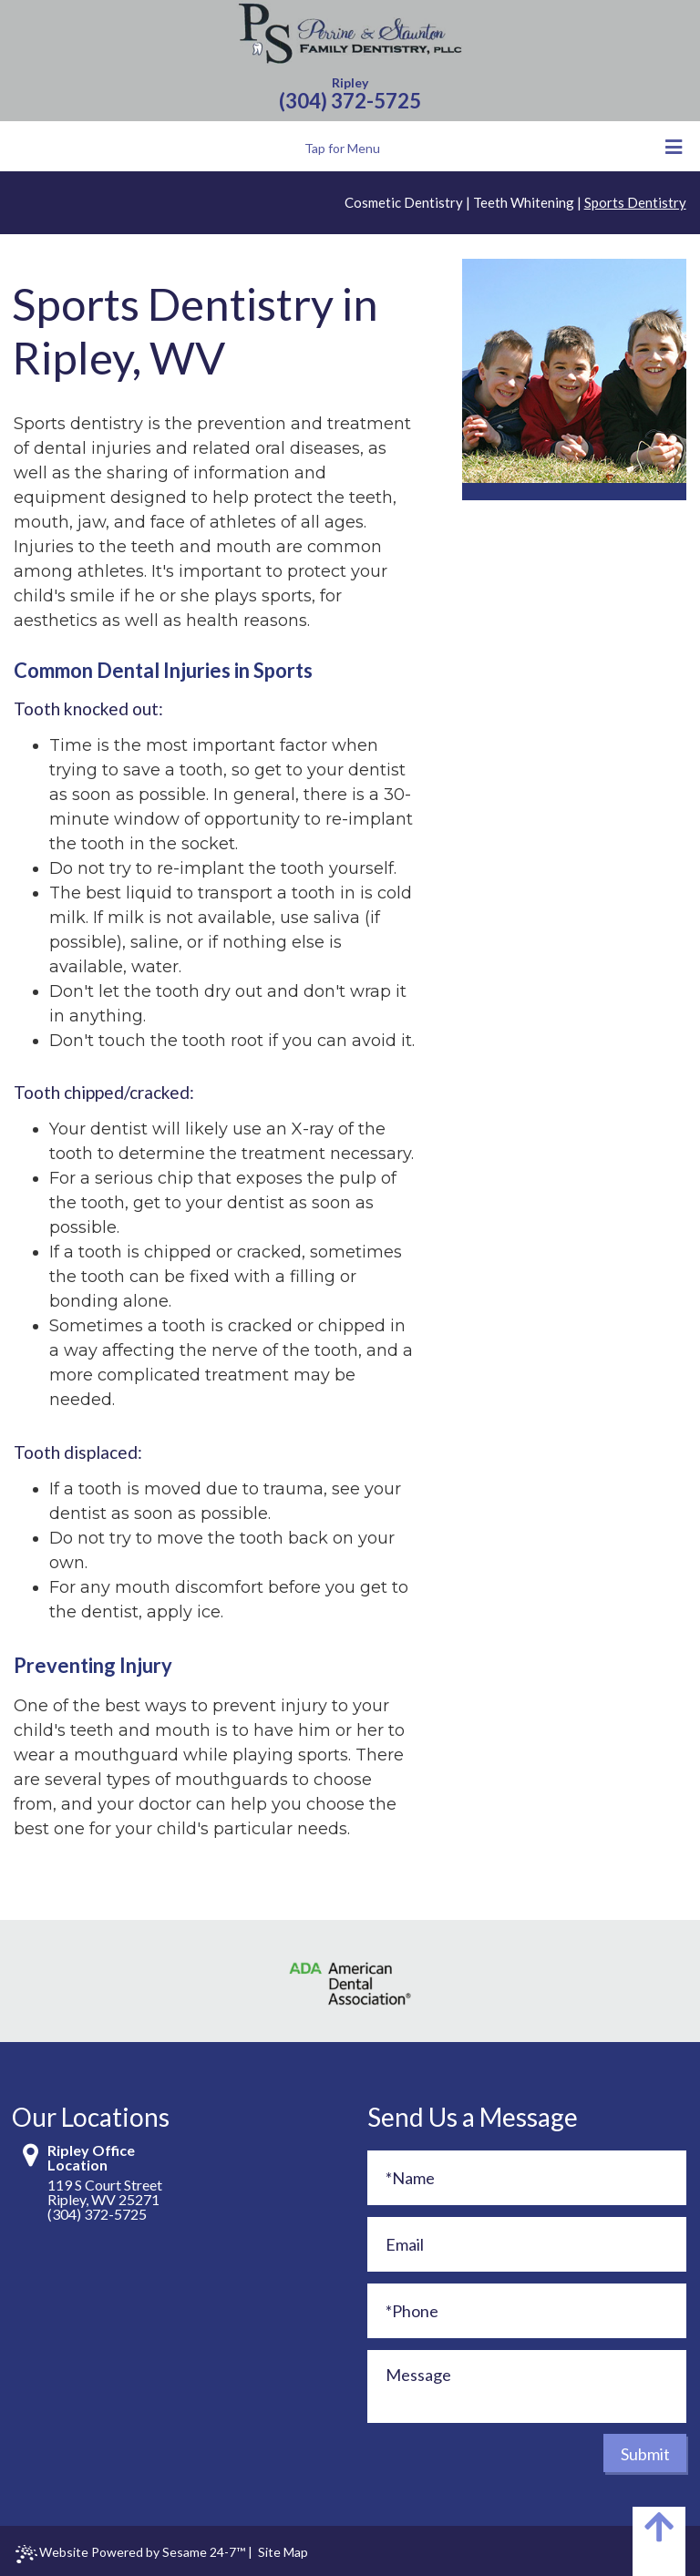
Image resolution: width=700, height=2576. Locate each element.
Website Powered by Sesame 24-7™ (130, 2553)
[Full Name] (526, 2177)
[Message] (526, 2386)
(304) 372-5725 (350, 101)
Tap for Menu (493, 147)
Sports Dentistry (635, 202)
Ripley (350, 82)
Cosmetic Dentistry (404, 202)
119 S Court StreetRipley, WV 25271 (104, 2192)
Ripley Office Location (91, 2157)
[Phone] (526, 2311)
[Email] (526, 2244)
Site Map (283, 2552)
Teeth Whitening (523, 202)
